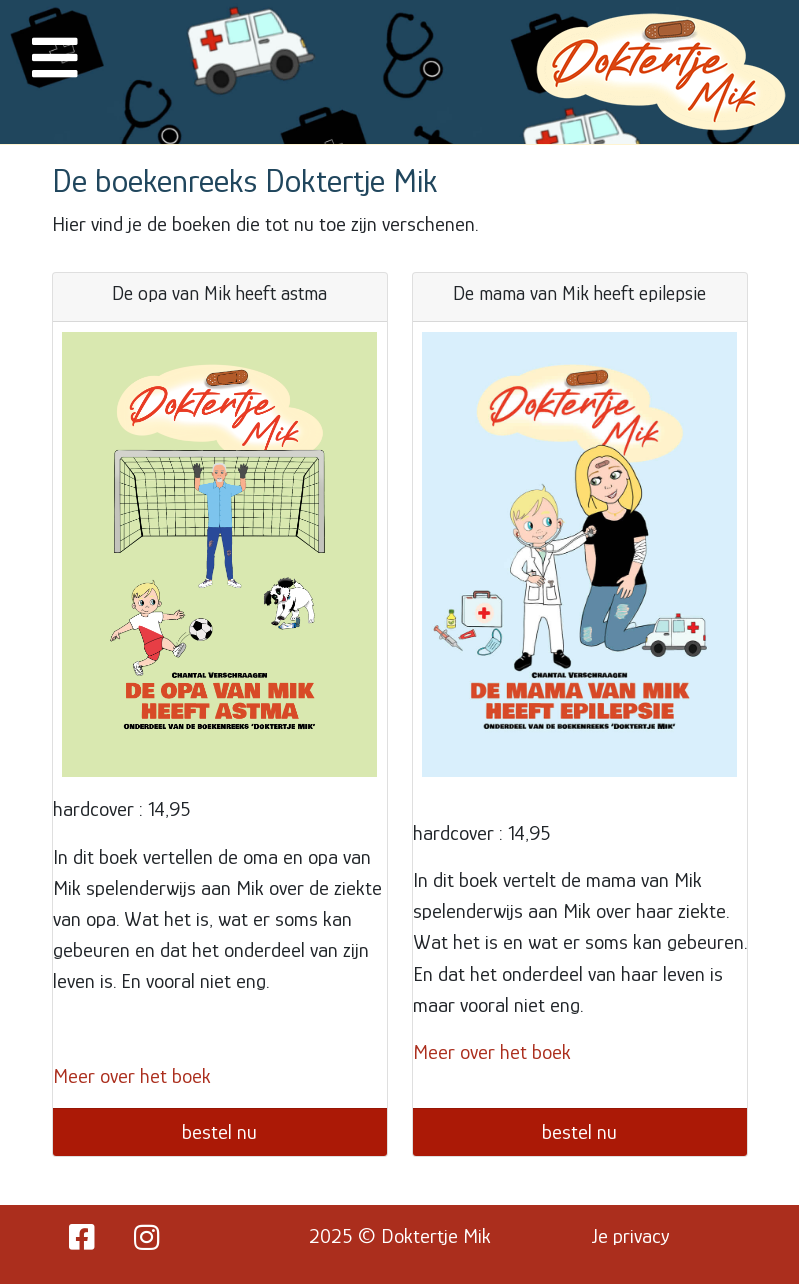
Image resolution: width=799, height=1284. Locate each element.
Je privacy (631, 1236)
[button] (55, 70)
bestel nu (219, 1132)
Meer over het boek (132, 1076)
